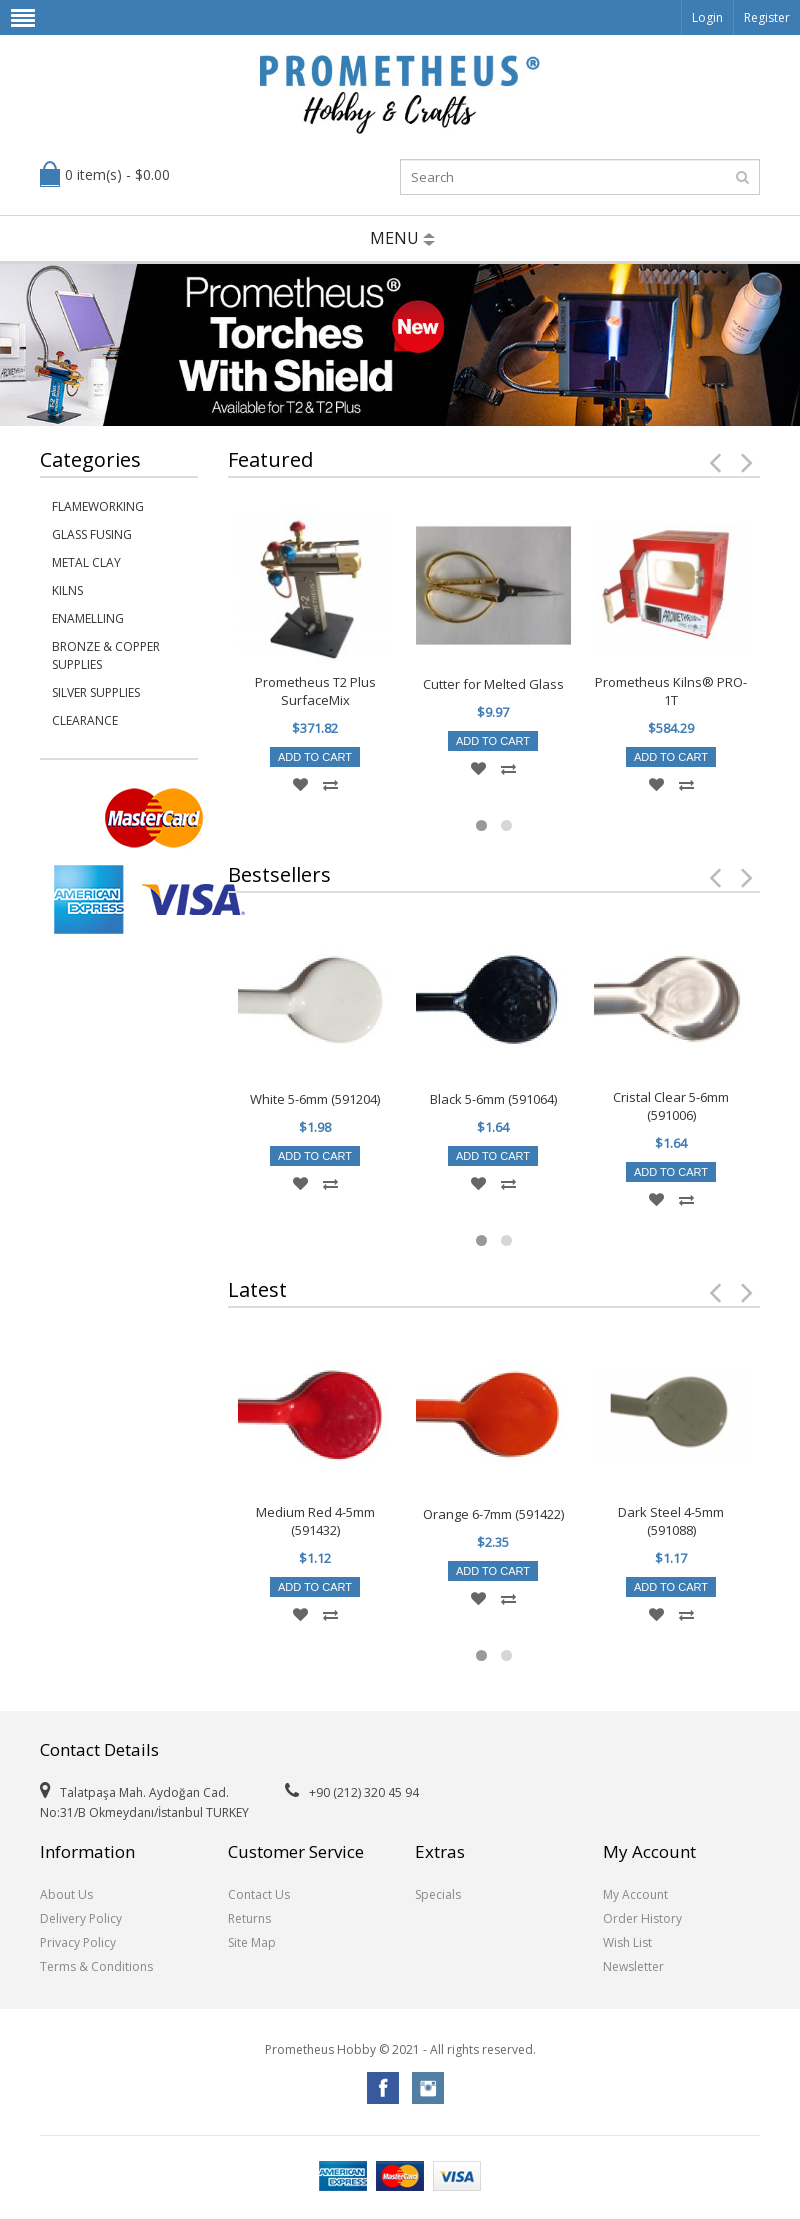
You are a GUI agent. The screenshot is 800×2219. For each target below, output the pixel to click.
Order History (642, 1918)
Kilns (67, 590)
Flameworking (98, 506)
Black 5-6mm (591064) (493, 1099)
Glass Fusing (92, 534)
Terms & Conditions (96, 1966)
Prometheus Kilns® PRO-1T (671, 691)
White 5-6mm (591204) (315, 1099)
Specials (438, 1894)
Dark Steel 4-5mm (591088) (671, 1521)
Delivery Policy (81, 1918)
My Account (635, 1894)
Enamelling (88, 618)
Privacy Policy (78, 1942)
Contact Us (259, 1894)
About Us (66, 1894)
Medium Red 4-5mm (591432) (315, 1521)
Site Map (252, 1942)
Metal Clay (86, 562)
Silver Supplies (96, 692)
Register (767, 17)
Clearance (85, 720)
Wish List (627, 1942)
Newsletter (633, 1966)
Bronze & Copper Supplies (106, 655)
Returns (249, 1918)
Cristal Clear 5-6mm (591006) (671, 1106)
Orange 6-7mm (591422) (493, 1514)
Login (707, 17)
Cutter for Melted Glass (493, 684)
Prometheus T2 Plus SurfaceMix (315, 691)
